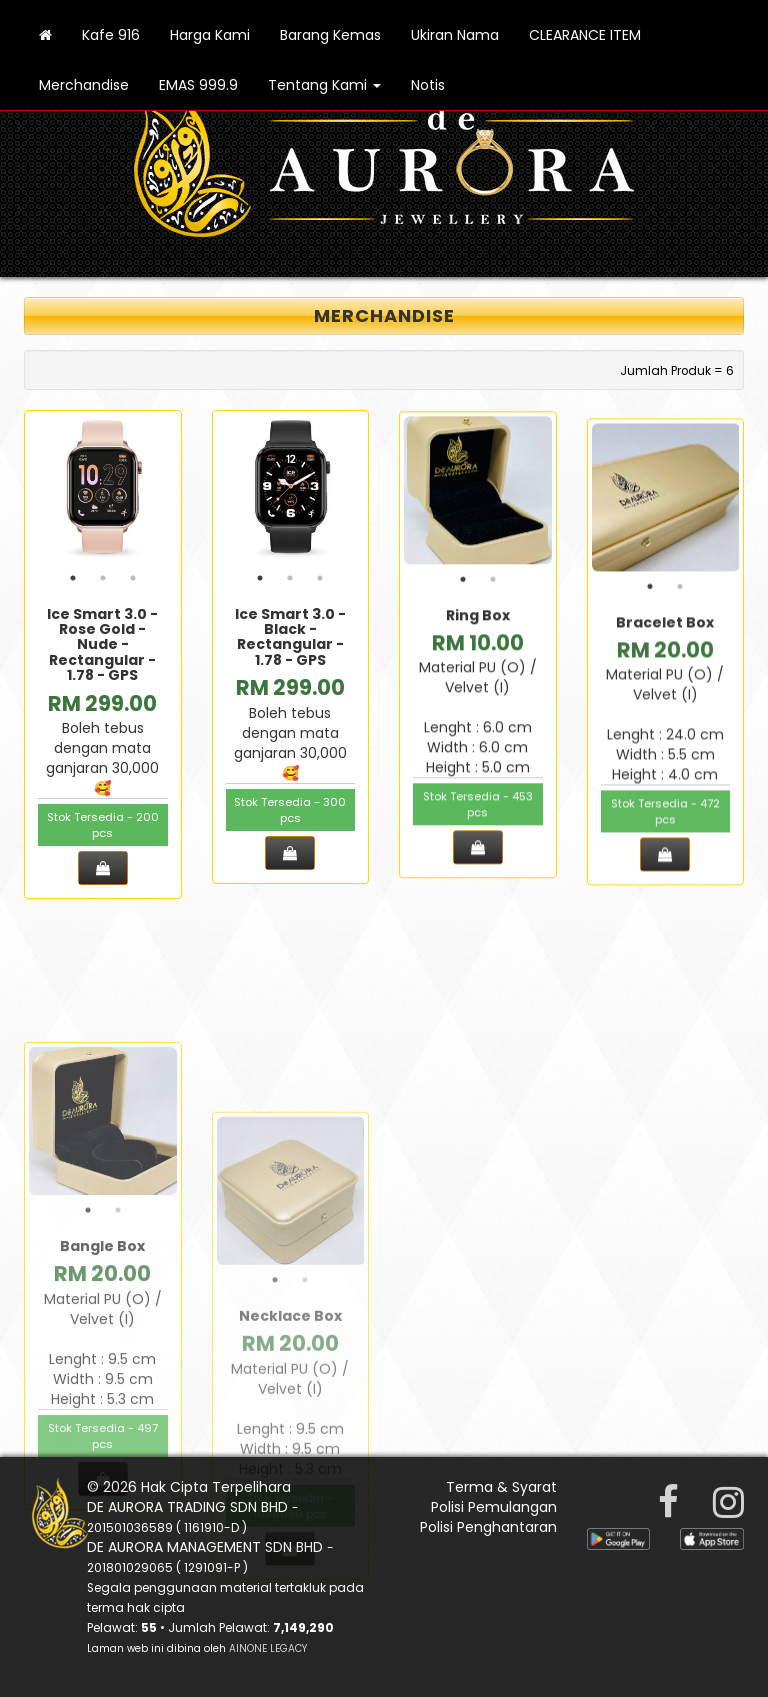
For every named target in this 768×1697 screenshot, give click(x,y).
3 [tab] (133, 582)
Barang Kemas (330, 35)
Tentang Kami (324, 85)
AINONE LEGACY (268, 1648)
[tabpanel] (103, 493)
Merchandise (84, 85)
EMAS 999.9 (198, 85)
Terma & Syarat (501, 1487)
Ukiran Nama (455, 35)
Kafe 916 (111, 35)
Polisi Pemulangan (494, 1507)
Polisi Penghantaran (488, 1527)
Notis (428, 85)
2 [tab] (103, 582)
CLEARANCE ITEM (585, 35)
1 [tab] (73, 582)
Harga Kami (210, 35)
